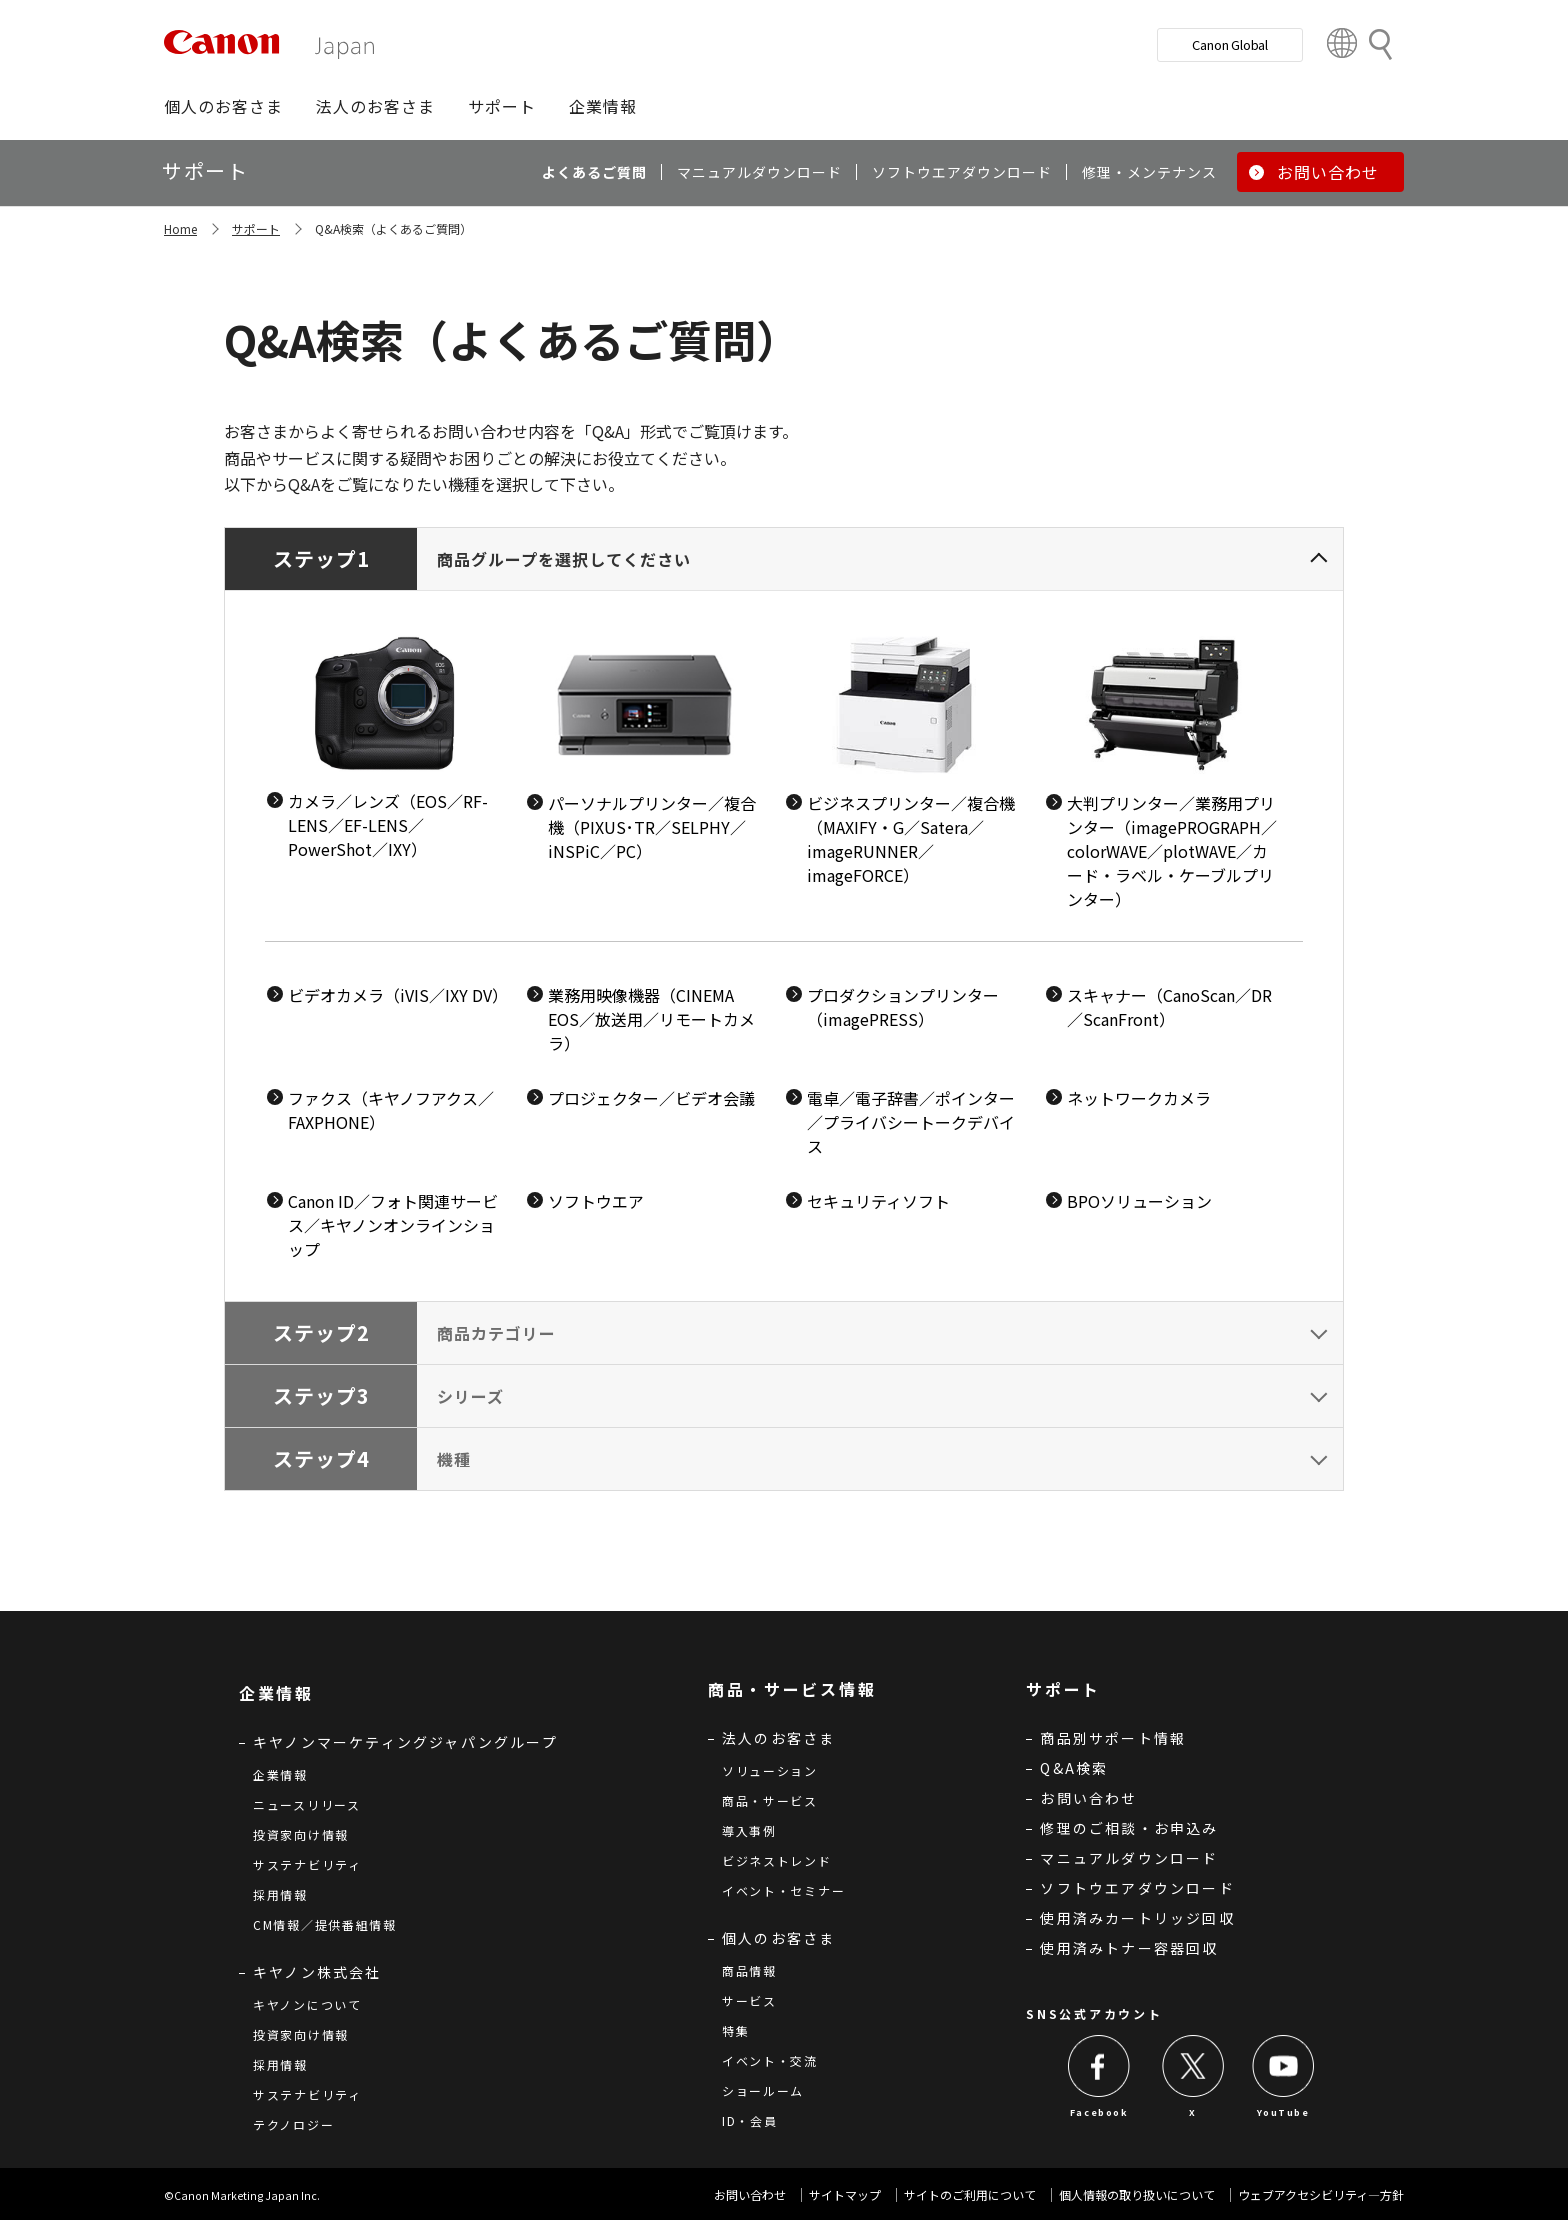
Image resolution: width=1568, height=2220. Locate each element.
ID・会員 (750, 2120)
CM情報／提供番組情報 (325, 1924)
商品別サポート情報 (1113, 1738)
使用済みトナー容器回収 (1129, 1948)
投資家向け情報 (301, 1834)
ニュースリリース (307, 1804)
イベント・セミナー (783, 1890)
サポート (256, 228)
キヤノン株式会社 (317, 1972)
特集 (735, 2030)
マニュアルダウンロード (1129, 1858)
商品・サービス (770, 1800)
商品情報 (749, 1970)
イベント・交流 (770, 2060)
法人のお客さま (778, 1738)
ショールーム (763, 2090)
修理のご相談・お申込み (1129, 1828)
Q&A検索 (1074, 1768)
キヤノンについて (307, 2004)
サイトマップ (845, 2194)
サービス (749, 2000)
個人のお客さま (778, 1938)
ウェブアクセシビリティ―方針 (1321, 2194)
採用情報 (280, 1894)
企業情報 (280, 1774)
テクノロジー (293, 2124)
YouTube (1283, 2112)
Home (180, 228)
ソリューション (770, 1770)
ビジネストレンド (777, 1860)
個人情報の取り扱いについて (1137, 2194)
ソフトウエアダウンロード (1137, 1888)
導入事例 (749, 1830)
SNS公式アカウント (1094, 2013)
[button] (223, 106)
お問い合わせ (1088, 1798)
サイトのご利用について (970, 2194)
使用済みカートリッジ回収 (1137, 1918)
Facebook (1099, 2112)
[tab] (784, 914)
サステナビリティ (307, 1864)
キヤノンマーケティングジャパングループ (405, 1742)
